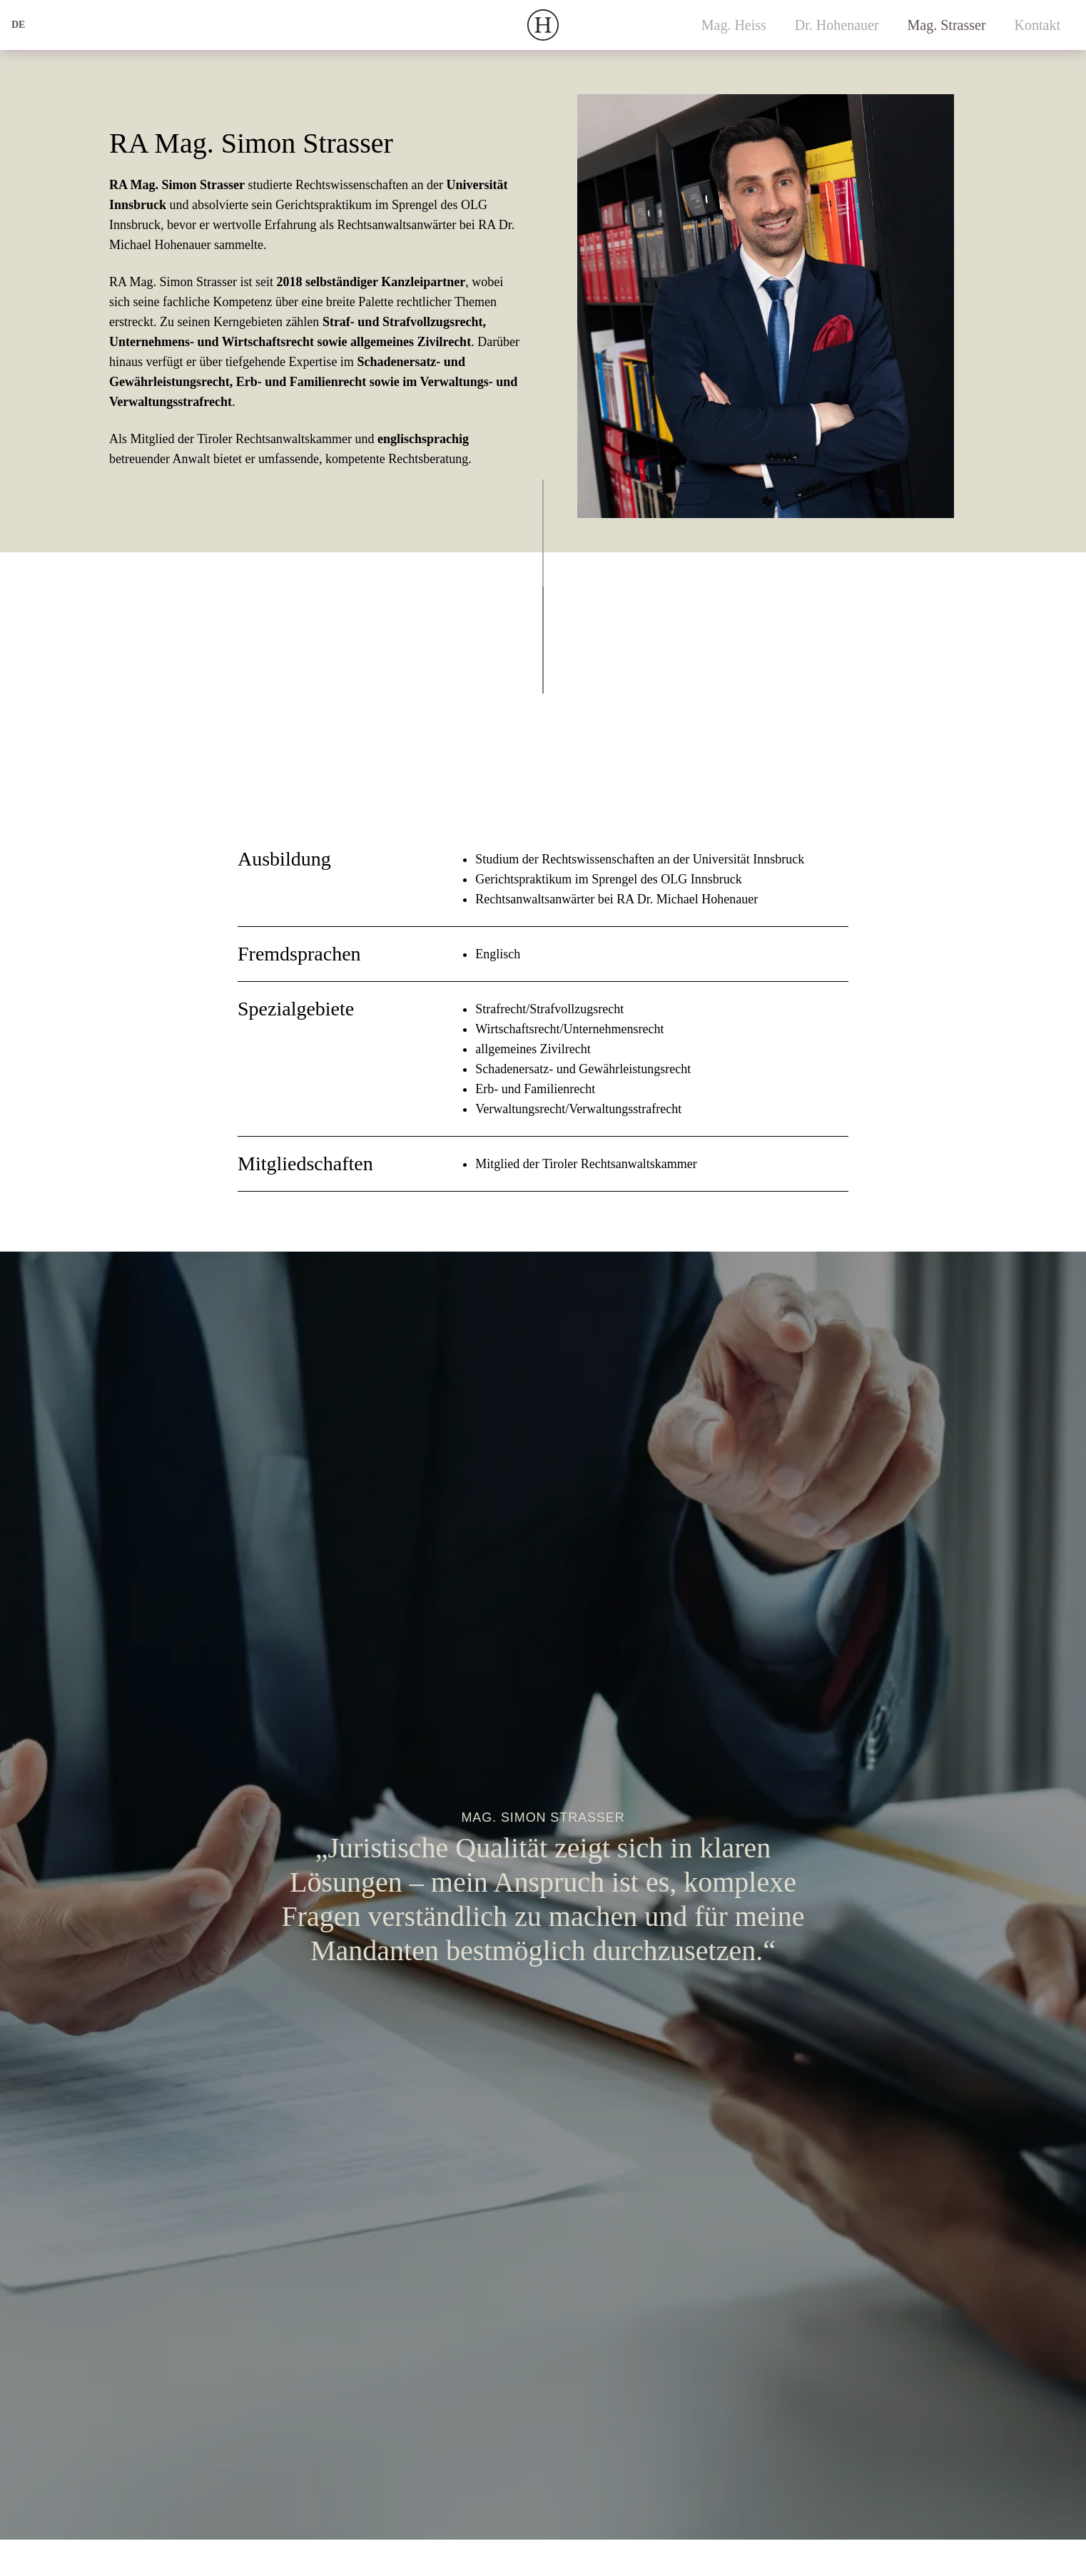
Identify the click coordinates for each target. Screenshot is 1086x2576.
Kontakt (1037, 25)
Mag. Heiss (733, 25)
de (18, 24)
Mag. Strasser (947, 25)
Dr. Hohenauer (837, 25)
